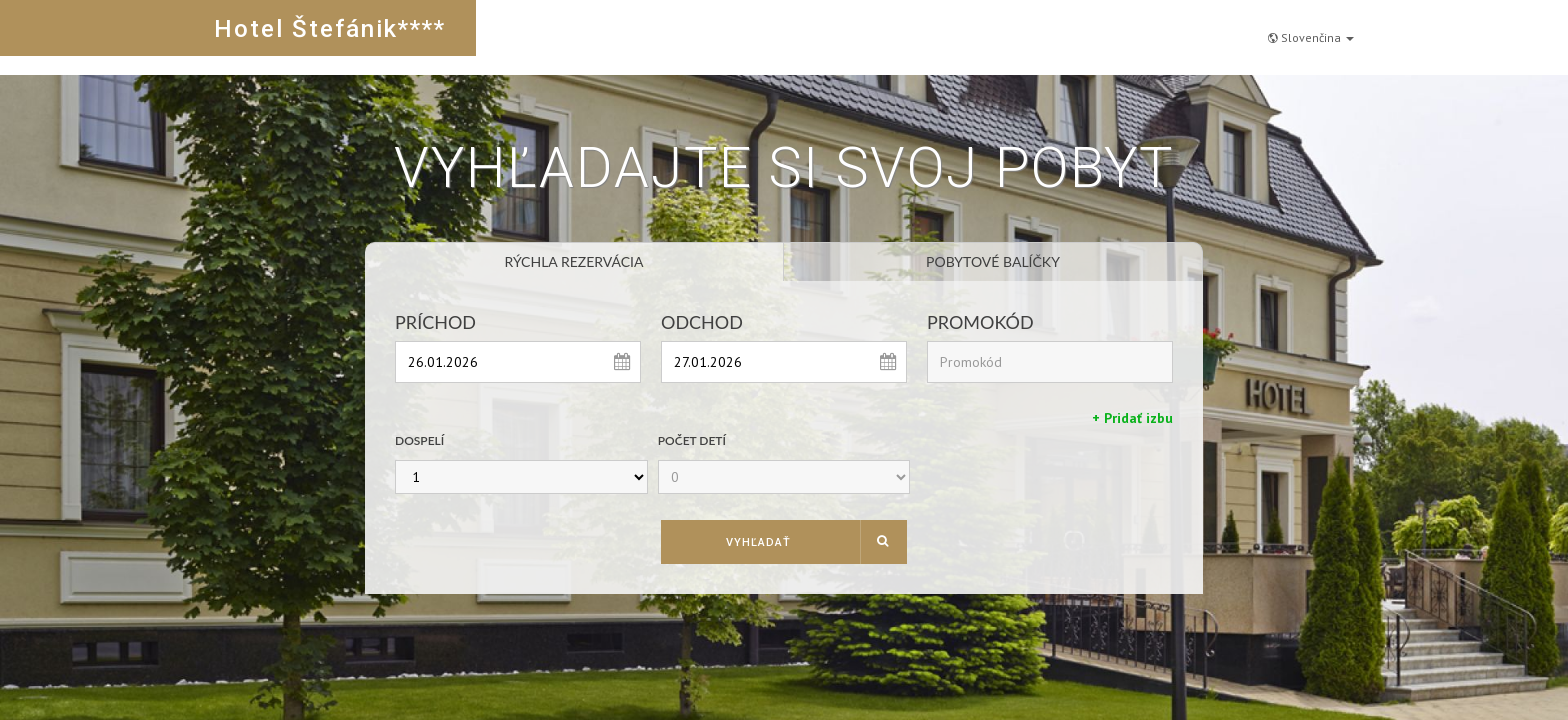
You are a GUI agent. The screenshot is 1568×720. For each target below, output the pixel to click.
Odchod (702, 322)
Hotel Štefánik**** (330, 29)
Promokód (980, 322)
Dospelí (419, 440)
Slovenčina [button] (1311, 26)
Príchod (435, 322)
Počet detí (692, 440)
